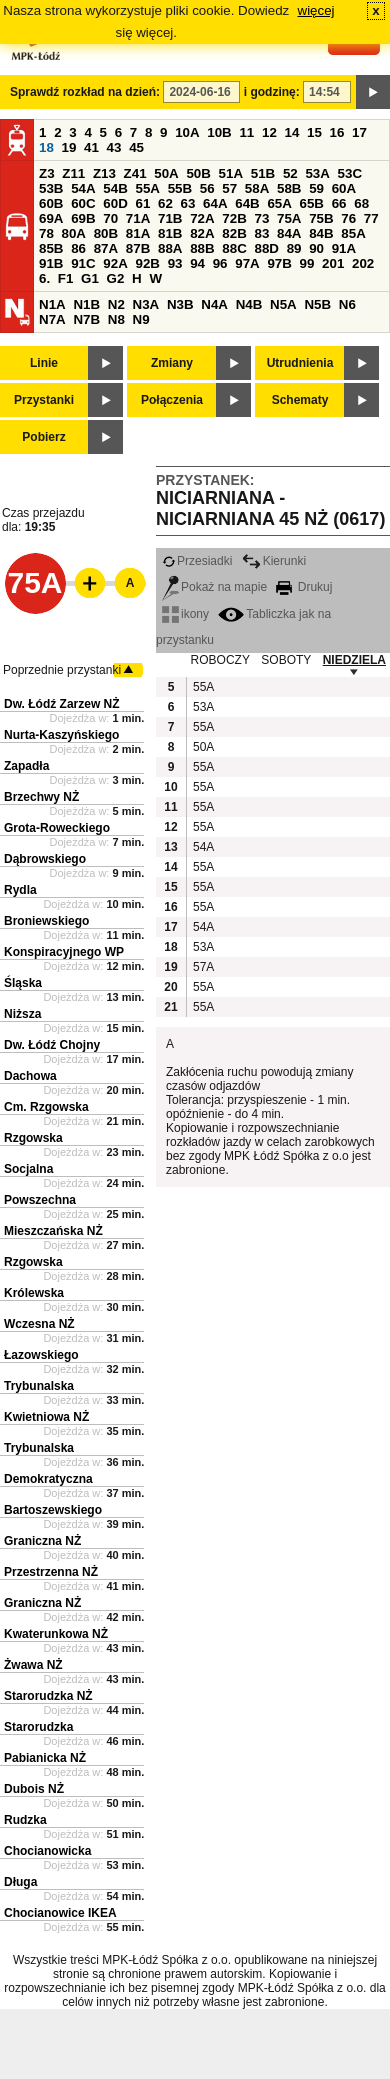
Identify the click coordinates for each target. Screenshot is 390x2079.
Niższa (22, 1014)
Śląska (23, 983)
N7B (86, 319)
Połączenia (172, 400)
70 (110, 218)
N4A (214, 304)
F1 (66, 278)
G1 (90, 278)
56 (207, 188)
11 (246, 132)
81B (170, 233)
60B (51, 203)
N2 (116, 304)
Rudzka (25, 1820)
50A (166, 173)
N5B (317, 304)
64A (215, 203)
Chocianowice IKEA (60, 1913)
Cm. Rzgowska (46, 1107)
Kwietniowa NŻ (46, 1417)
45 (136, 147)
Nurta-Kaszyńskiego (61, 735)
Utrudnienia (300, 363)
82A (202, 233)
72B (234, 218)
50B (198, 173)
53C (350, 173)
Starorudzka (38, 1727)
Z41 (135, 173)
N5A (283, 304)
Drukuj (304, 587)
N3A (146, 304)
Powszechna (40, 1200)
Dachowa (30, 1076)
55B (180, 188)
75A (289, 218)
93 (175, 263)
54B (115, 188)
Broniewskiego (46, 921)
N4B (249, 304)
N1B (86, 304)
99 (307, 263)
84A (289, 233)
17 (359, 132)
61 (142, 203)
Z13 (104, 173)
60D (115, 203)
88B (202, 248)
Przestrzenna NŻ (51, 1572)
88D (266, 248)
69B (83, 218)
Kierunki (274, 561)
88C (234, 248)
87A (106, 248)
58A (257, 188)
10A (187, 132)
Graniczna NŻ (42, 1541)
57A (203, 967)
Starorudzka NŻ (48, 1696)
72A (202, 218)
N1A (52, 304)
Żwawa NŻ (33, 1665)
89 (294, 248)
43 (114, 147)
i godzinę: (272, 92)
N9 (141, 319)
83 (261, 233)
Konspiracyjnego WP (64, 952)
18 (46, 147)
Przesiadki (197, 561)
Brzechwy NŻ (41, 797)
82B (234, 233)
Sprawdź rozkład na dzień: (85, 92)
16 (337, 132)
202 (363, 263)
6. (44, 278)
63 (188, 203)
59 (316, 188)
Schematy (300, 400)
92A (115, 263)
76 (348, 218)
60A (344, 188)
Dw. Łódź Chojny (52, 1045)
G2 (116, 278)
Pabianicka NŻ (45, 1758)
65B (312, 203)
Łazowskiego (41, 1355)
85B (51, 248)
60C (83, 203)
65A (279, 203)
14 (292, 132)
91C (83, 263)
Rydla (20, 890)
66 (339, 203)
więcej (316, 10)
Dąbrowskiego (45, 859)
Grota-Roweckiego (57, 828)
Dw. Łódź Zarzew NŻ (62, 704)
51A (231, 173)
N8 (116, 319)
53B (51, 188)
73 (261, 218)
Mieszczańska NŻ (53, 1231)
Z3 (47, 173)
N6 (347, 304)
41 (91, 147)
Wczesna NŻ (39, 1324)
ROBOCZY (220, 660)
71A (138, 218)
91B (51, 263)
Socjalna (28, 1169)
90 (316, 248)
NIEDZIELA (354, 660)
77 (371, 218)
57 (229, 188)
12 (269, 132)
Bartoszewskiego (53, 1510)
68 (361, 203)
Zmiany (172, 363)
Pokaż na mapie (214, 587)
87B (138, 248)
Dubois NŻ (34, 1789)
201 (333, 263)
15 (314, 132)
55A (147, 188)
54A (83, 188)
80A (74, 233)
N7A (52, 319)
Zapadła (26, 766)
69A (51, 218)
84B (321, 233)
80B (106, 233)
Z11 (73, 173)
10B (219, 132)
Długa (20, 1882)
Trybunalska (39, 1386)
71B (170, 218)
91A (344, 248)
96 (220, 263)
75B (321, 218)
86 (78, 248)
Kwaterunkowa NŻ (56, 1634)
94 (197, 263)
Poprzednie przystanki (62, 670)
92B (147, 263)
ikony (185, 614)
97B (279, 263)
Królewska (34, 1293)
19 (69, 147)
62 (165, 203)
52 (290, 173)
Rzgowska (33, 1138)
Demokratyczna (48, 1479)
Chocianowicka (47, 1851)
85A (353, 233)
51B (263, 173)
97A (247, 263)
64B (247, 203)
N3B (180, 304)
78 (46, 233)
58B (289, 188)
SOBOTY (286, 660)
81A (138, 233)
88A (170, 248)
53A (317, 173)
